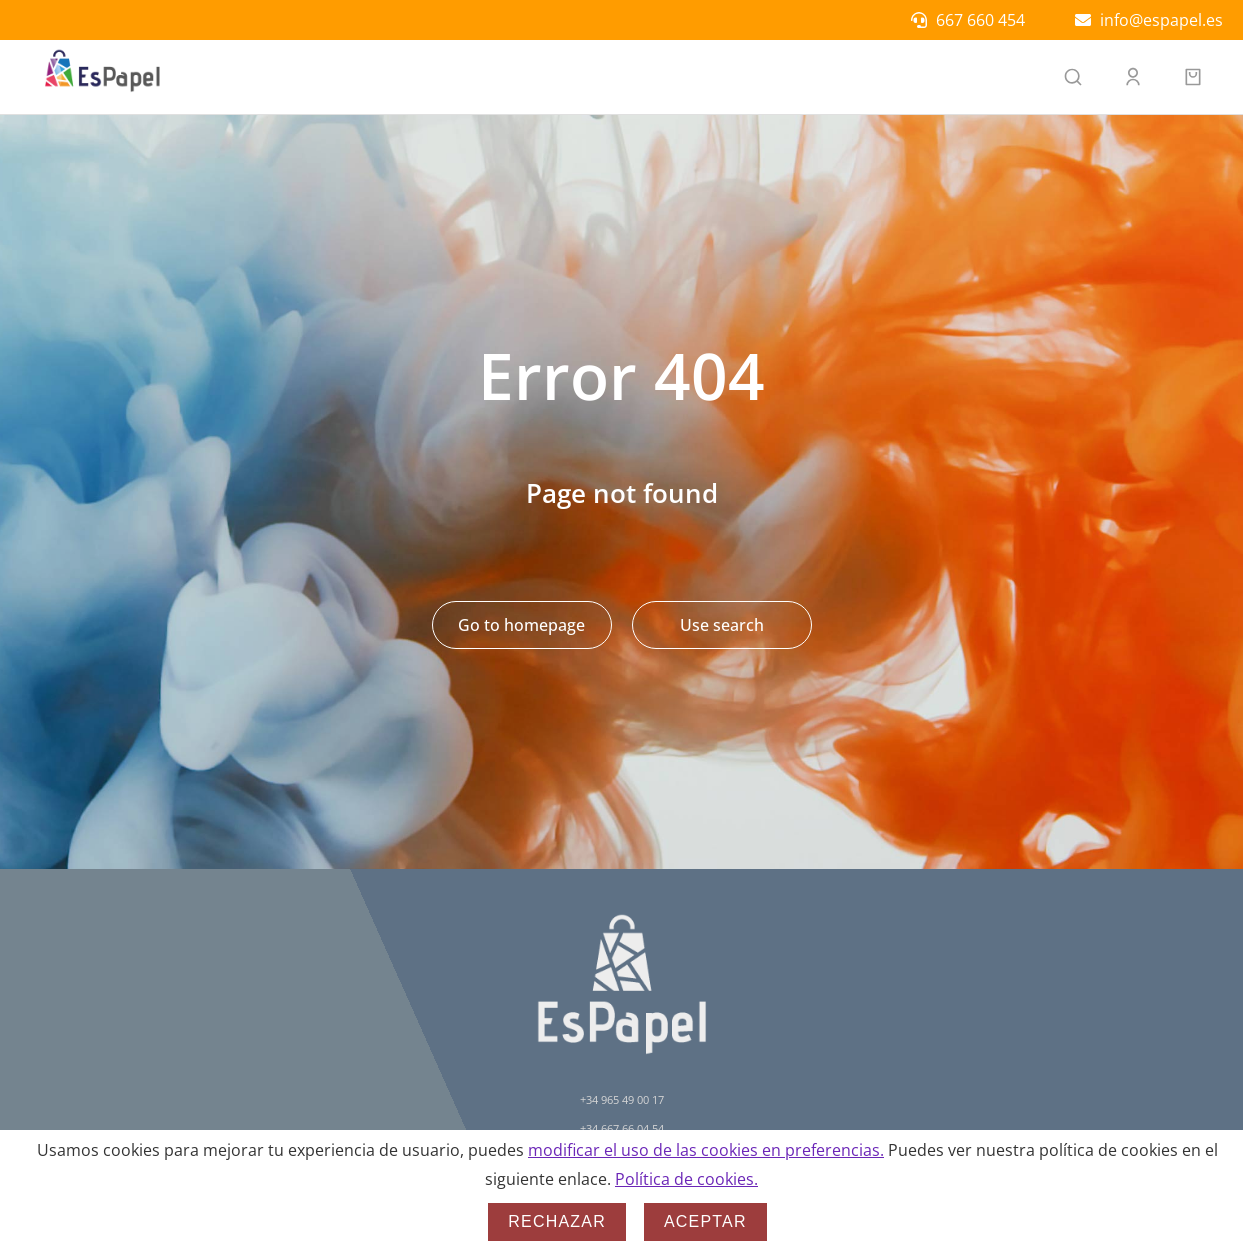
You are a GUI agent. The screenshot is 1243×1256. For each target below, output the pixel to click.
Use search (722, 625)
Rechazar (557, 1221)
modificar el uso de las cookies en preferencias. (706, 1150)
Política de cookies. (686, 1179)
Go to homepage (521, 625)
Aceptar (705, 1221)
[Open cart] (1193, 77)
